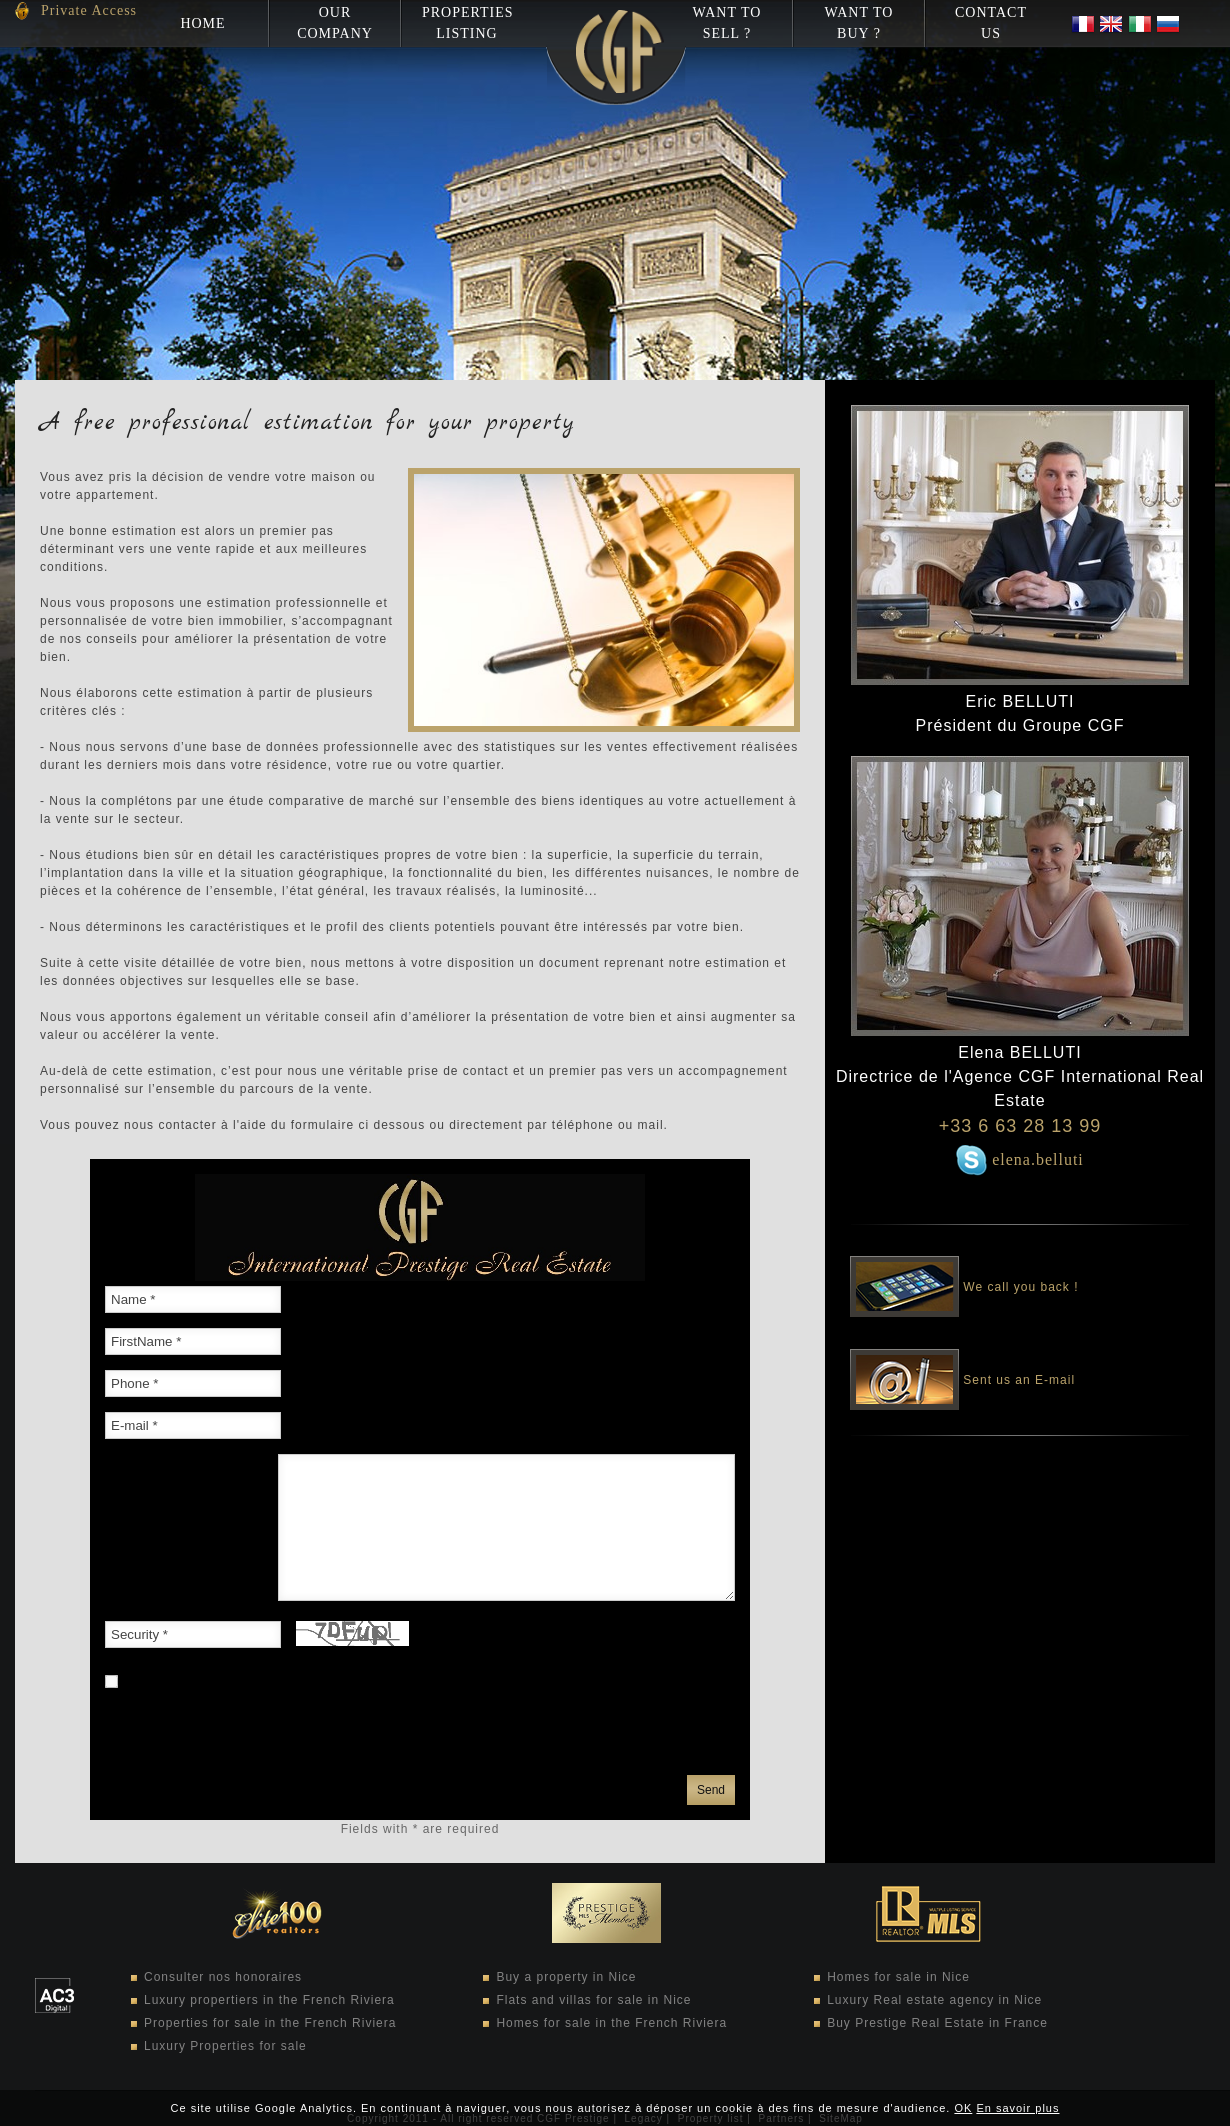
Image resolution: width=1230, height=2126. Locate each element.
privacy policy (411, 1751)
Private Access (89, 10)
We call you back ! (964, 1273)
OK (963, 2108)
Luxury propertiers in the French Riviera (269, 2000)
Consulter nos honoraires (223, 1977)
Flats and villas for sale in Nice (593, 2000)
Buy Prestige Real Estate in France (937, 2023)
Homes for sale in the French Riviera (611, 2023)
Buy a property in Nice (566, 1977)
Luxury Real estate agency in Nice (934, 2000)
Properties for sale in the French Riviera (270, 2023)
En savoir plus (1017, 2108)
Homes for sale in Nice (898, 1977)
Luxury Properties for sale (225, 2046)
